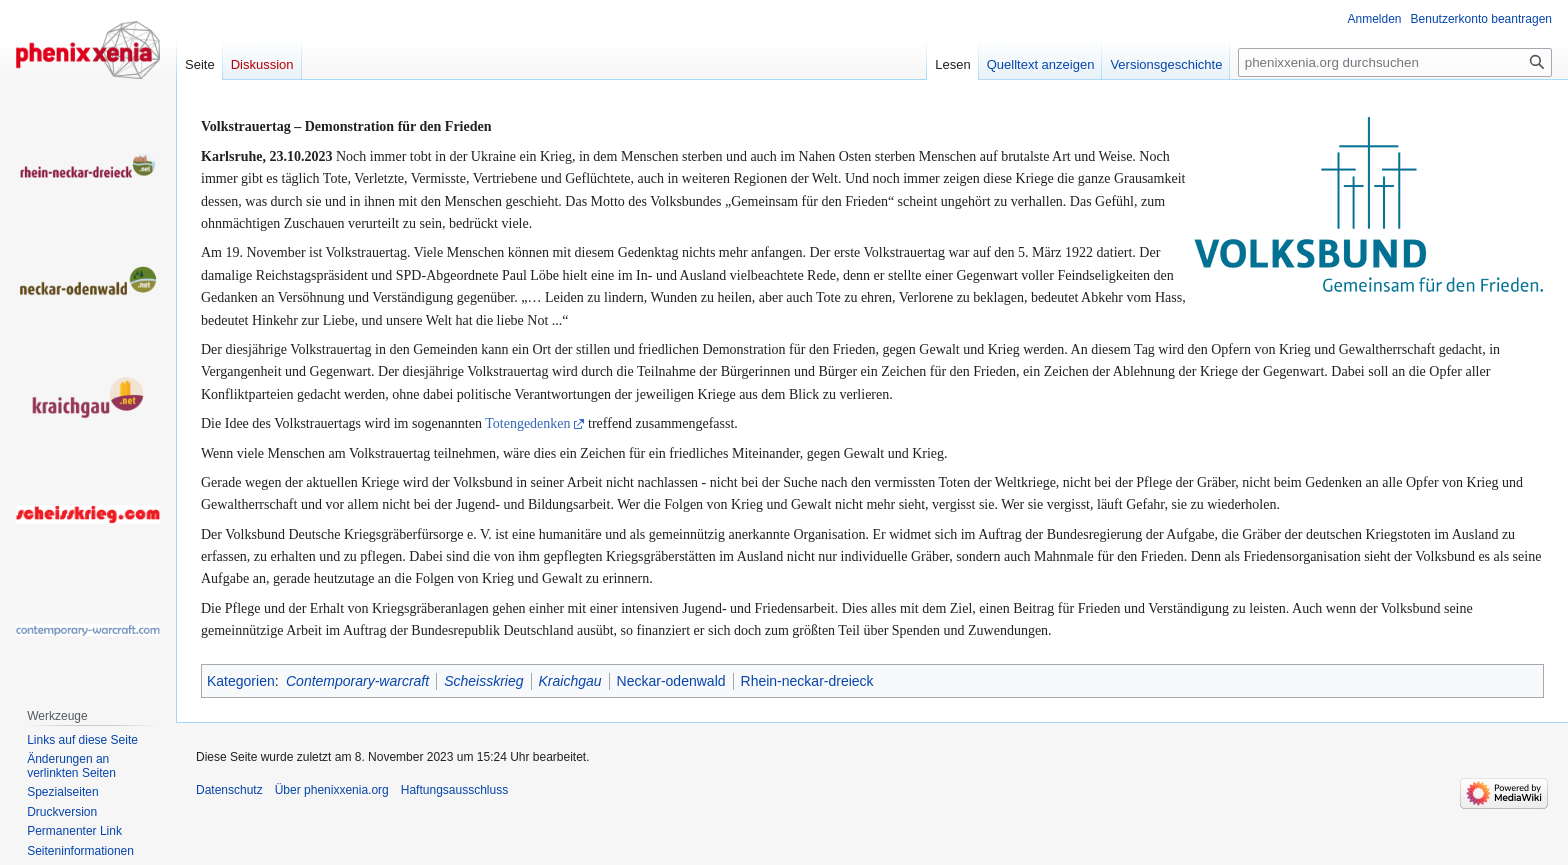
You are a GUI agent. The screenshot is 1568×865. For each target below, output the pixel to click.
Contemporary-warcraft (357, 681)
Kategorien (241, 681)
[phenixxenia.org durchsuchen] (1395, 62)
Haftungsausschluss (454, 790)
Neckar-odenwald (671, 681)
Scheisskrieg (483, 681)
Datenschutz (229, 790)
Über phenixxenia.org (332, 790)
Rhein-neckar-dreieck (807, 681)
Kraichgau (570, 681)
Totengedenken (527, 423)
